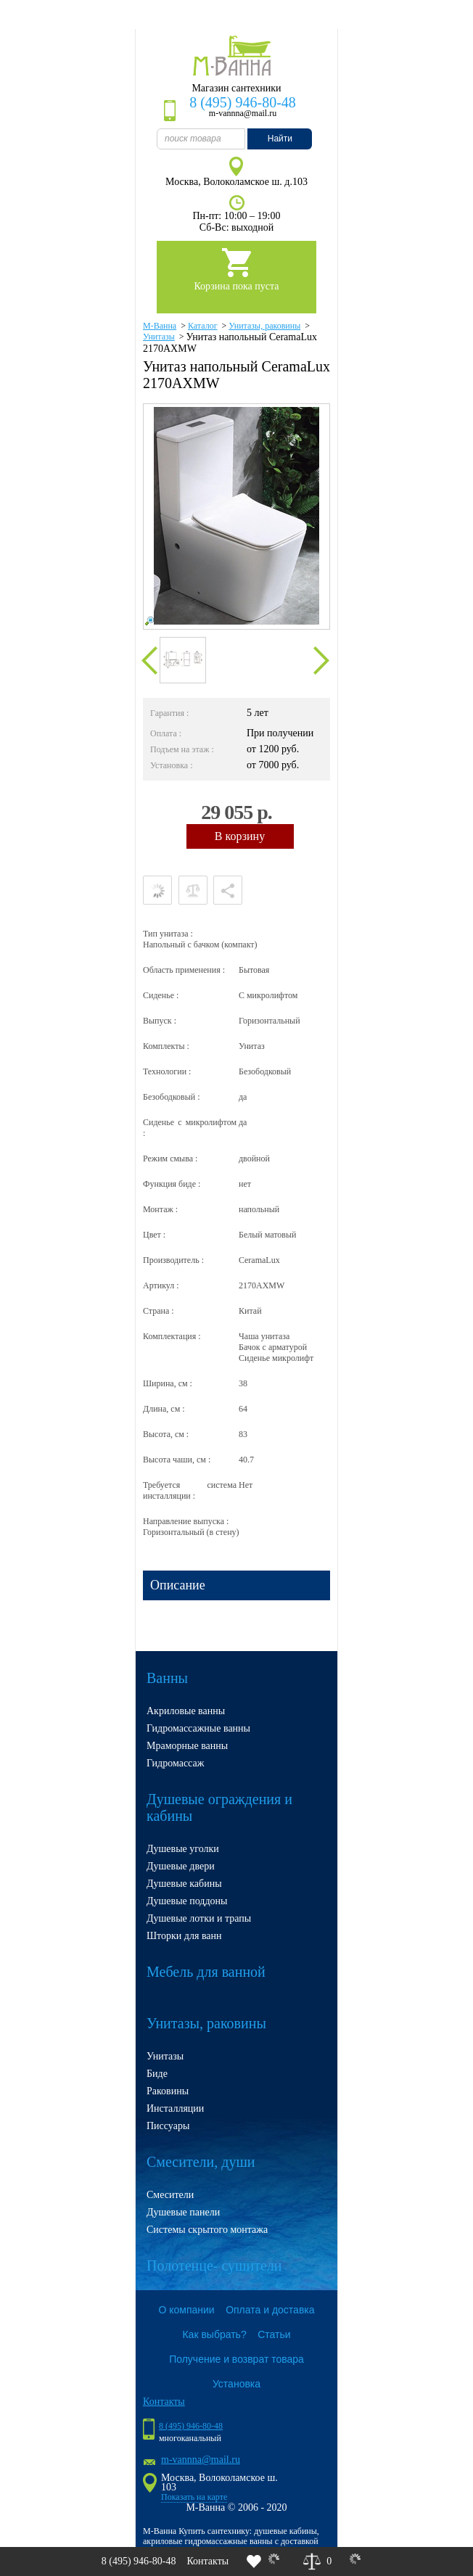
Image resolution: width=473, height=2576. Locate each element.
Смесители (170, 2194)
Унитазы (165, 2056)
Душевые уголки (183, 1848)
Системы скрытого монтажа (207, 2229)
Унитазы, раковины (206, 2023)
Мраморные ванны (187, 1745)
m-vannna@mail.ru (200, 2459)
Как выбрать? (214, 2334)
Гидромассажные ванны (198, 1728)
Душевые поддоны (187, 1901)
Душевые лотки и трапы (199, 1918)
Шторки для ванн (184, 1935)
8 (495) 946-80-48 (242, 102)
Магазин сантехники (236, 88)
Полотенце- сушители (214, 2265)
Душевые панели (183, 2212)
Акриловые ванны (186, 1710)
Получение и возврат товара (236, 2359)
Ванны (167, 1678)
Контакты (207, 2561)
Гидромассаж (175, 1763)
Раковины (168, 2091)
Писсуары (168, 2125)
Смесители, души (201, 2162)
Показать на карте (194, 2497)
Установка (236, 2384)
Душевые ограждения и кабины (219, 1807)
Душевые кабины (184, 1883)
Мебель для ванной (206, 1972)
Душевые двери (181, 1866)
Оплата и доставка (270, 2310)
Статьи (274, 2334)
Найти (280, 138)
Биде (157, 2073)
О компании (186, 2310)
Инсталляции (175, 2108)
